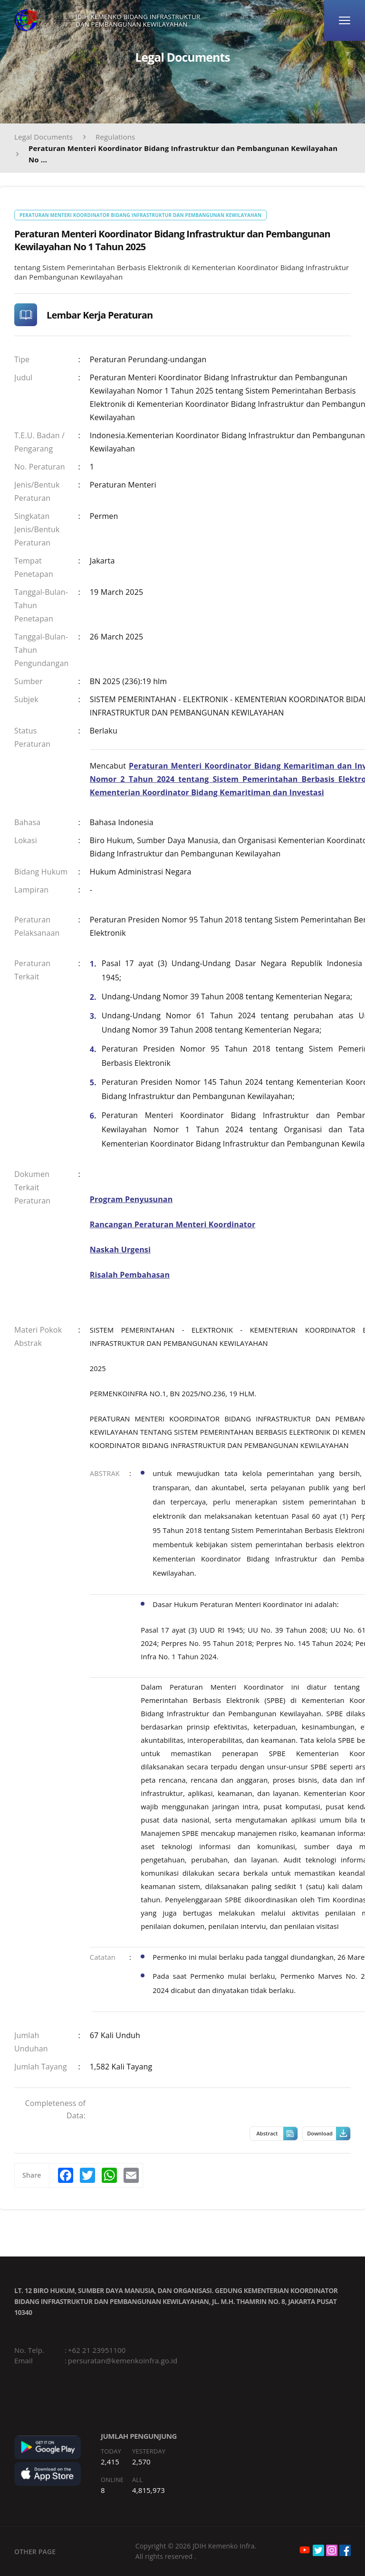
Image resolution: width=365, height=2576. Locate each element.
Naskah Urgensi (120, 1249)
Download (328, 2133)
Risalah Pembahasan (130, 1274)
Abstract (277, 2133)
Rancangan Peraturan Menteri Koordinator (173, 1224)
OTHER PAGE (35, 2551)
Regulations (115, 136)
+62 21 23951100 (97, 2350)
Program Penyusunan (131, 1199)
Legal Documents (43, 136)
